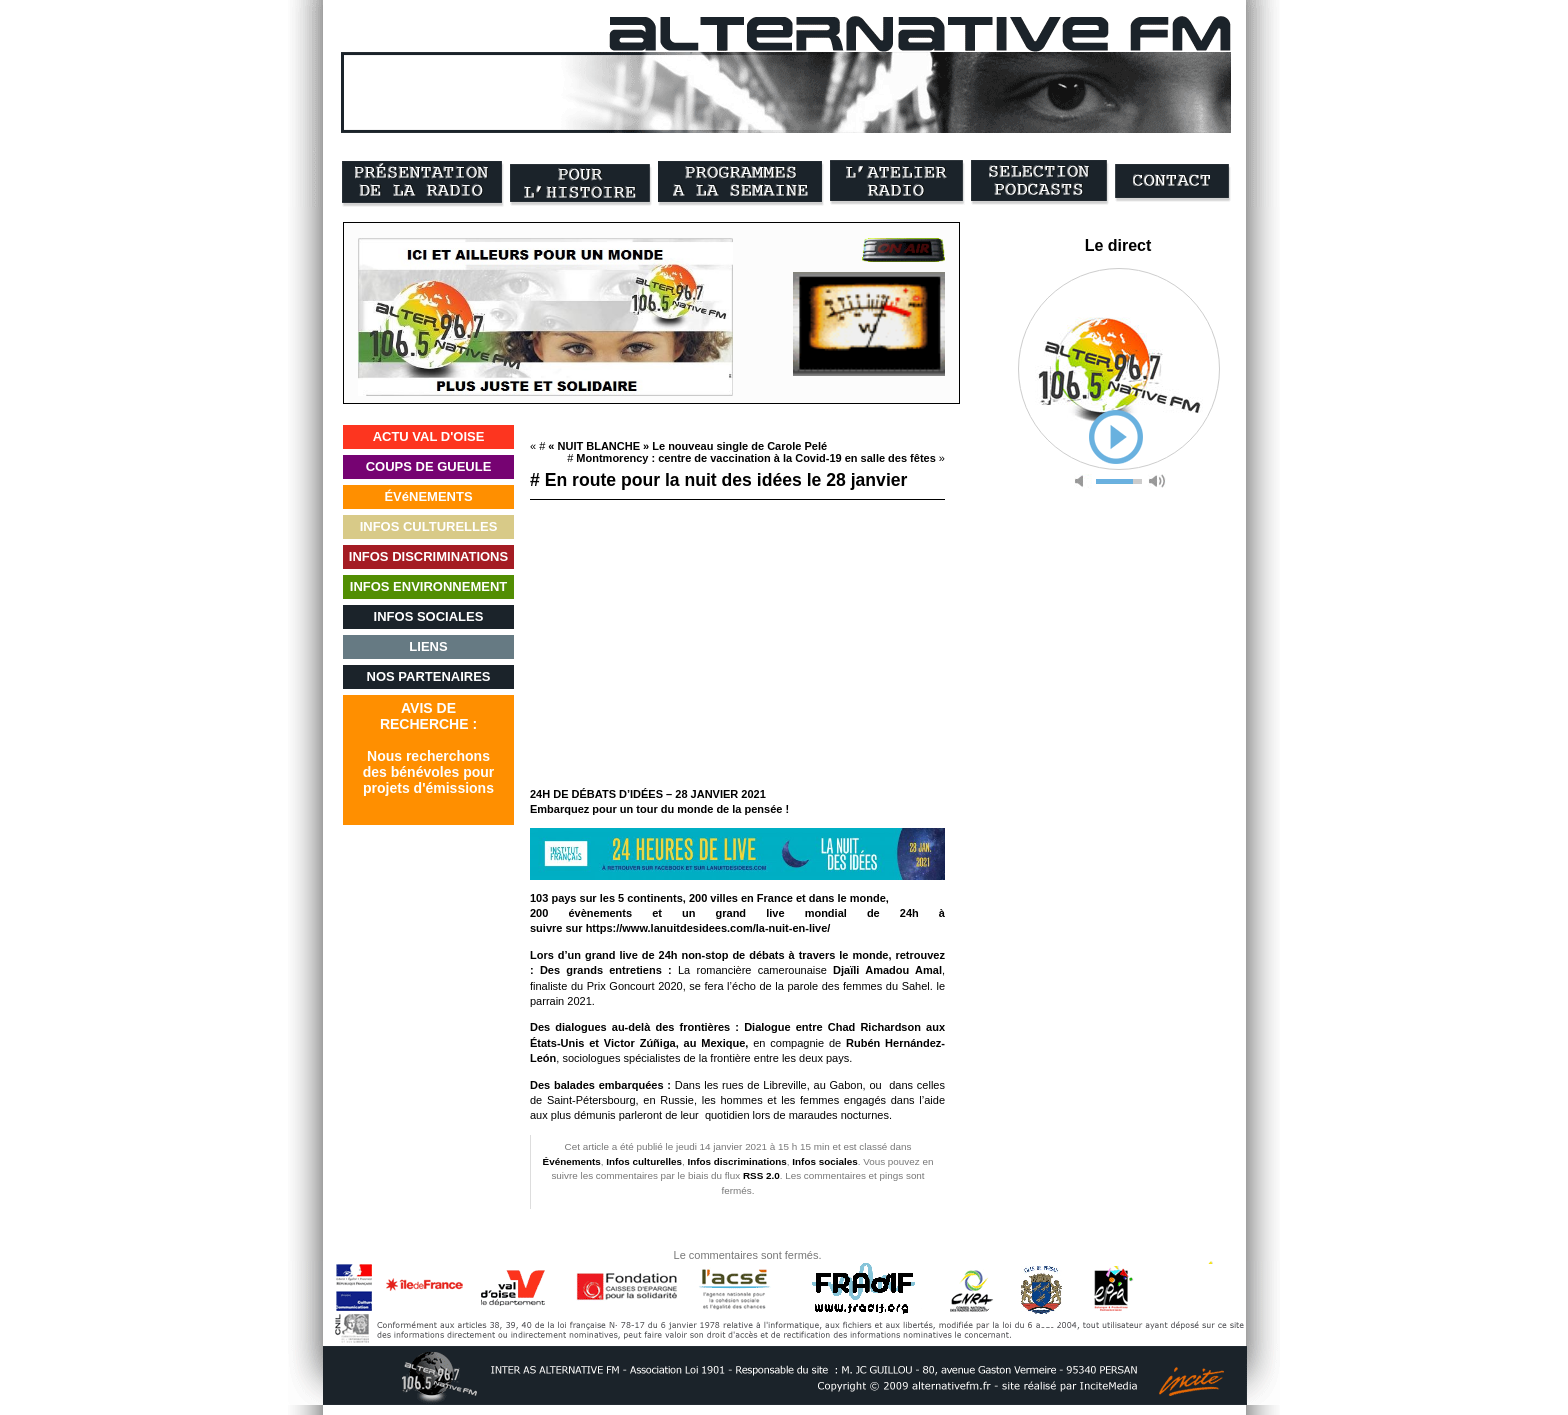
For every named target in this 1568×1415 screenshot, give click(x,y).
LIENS (428, 646)
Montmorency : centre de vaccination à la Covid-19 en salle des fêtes (755, 458)
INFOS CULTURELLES (429, 526)
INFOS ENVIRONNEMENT (428, 586)
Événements (572, 1161)
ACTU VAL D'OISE (429, 436)
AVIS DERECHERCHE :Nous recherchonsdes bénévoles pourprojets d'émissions (428, 748)
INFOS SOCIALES (429, 616)
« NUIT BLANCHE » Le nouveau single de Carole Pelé (687, 446)
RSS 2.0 (761, 1175)
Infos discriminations (737, 1161)
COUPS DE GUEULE (429, 466)
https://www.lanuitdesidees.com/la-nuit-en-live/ (708, 928)
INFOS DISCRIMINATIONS (428, 556)
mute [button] (1083, 481)
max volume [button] (1157, 481)
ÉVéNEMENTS (428, 496)
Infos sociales (824, 1161)
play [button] (1116, 437)
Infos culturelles (644, 1161)
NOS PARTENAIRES (429, 676)
